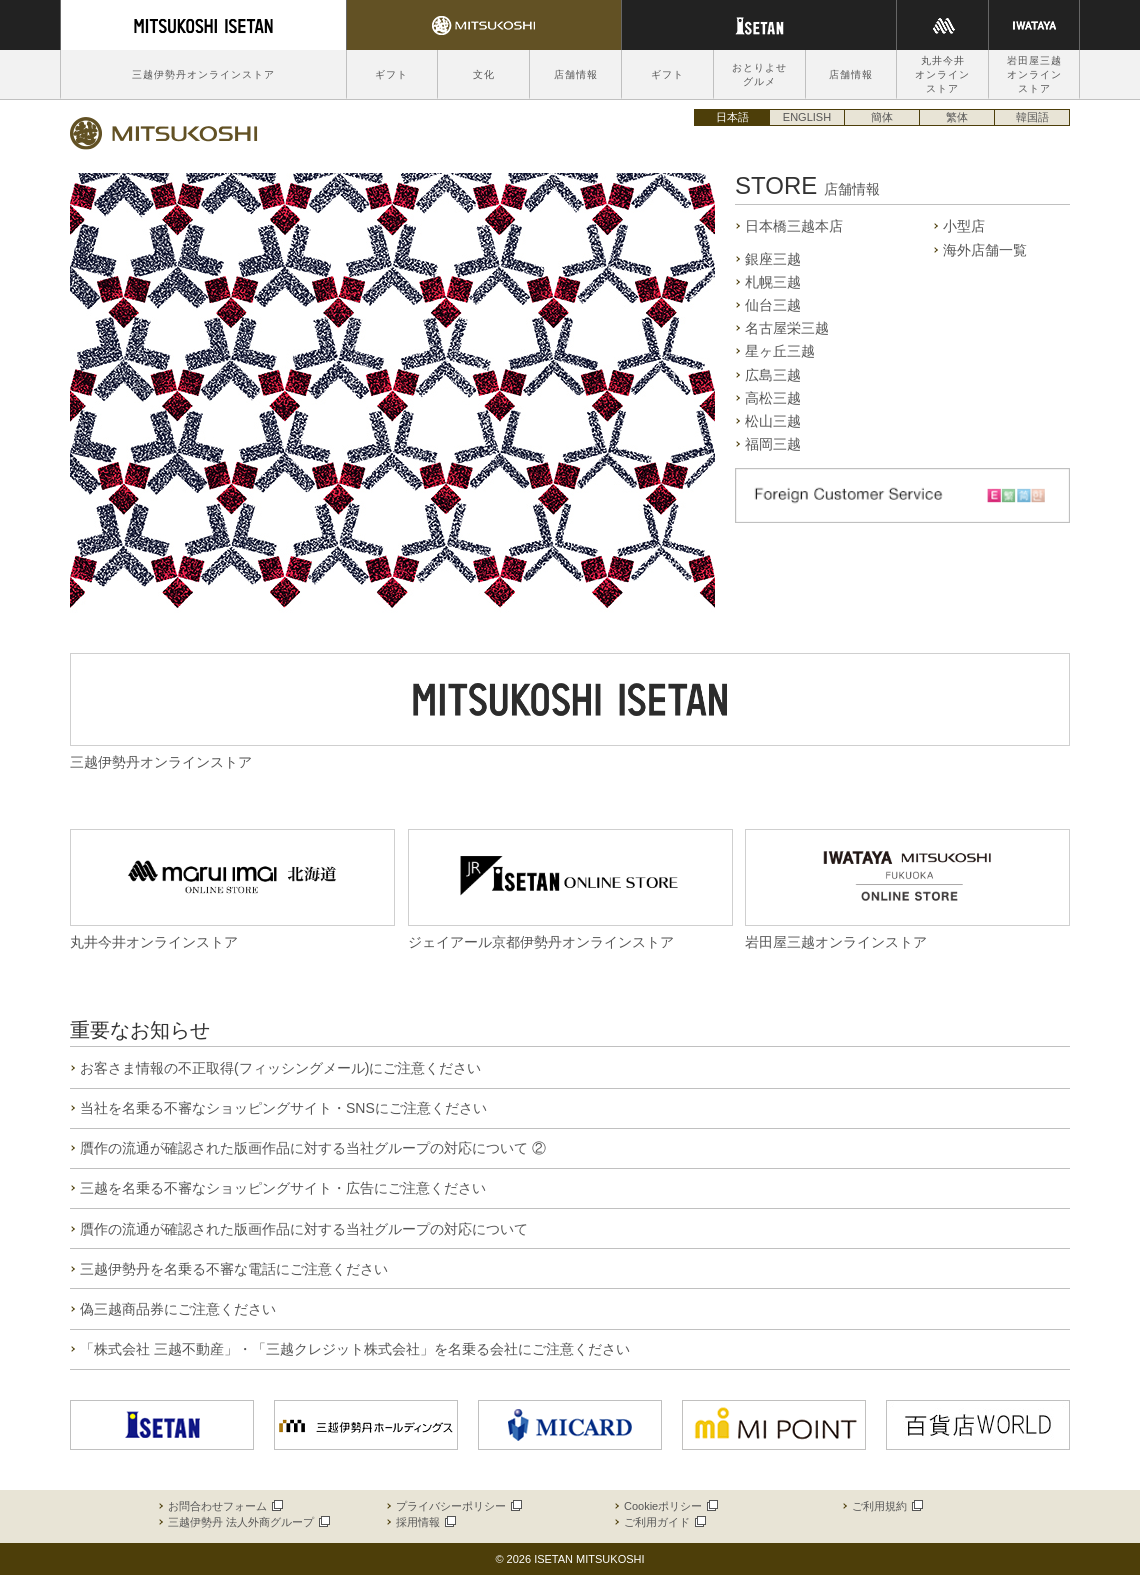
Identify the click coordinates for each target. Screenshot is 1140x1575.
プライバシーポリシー (458, 1506)
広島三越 (773, 375)
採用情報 (425, 1522)
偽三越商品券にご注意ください (178, 1309)
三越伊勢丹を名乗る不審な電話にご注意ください (234, 1269)
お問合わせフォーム (224, 1506)
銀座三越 (773, 259)
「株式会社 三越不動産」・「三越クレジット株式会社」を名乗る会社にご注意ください (355, 1349)
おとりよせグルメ (759, 74)
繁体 (957, 117)
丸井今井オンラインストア (942, 74)
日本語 (732, 117)
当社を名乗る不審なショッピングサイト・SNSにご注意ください (283, 1108)
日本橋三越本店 (794, 226)
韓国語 (1032, 117)
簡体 (882, 117)
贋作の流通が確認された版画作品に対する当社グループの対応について (304, 1229)
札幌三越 (773, 282)
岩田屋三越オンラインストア (1034, 74)
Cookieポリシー (670, 1506)
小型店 (964, 226)
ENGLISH (807, 117)
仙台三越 (773, 305)
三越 (164, 133)
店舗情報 (576, 74)
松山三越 (773, 421)
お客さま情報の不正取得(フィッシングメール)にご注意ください (280, 1068)
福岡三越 (773, 444)
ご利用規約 (886, 1506)
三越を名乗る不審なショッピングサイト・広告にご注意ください (283, 1188)
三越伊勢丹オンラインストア (203, 74)
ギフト (391, 74)
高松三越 (773, 398)
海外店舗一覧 (985, 250)
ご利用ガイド (664, 1522)
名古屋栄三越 (787, 328)
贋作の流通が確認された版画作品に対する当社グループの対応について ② (313, 1148)
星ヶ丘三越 (780, 351)
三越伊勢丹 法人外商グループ (248, 1522)
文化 (484, 74)
